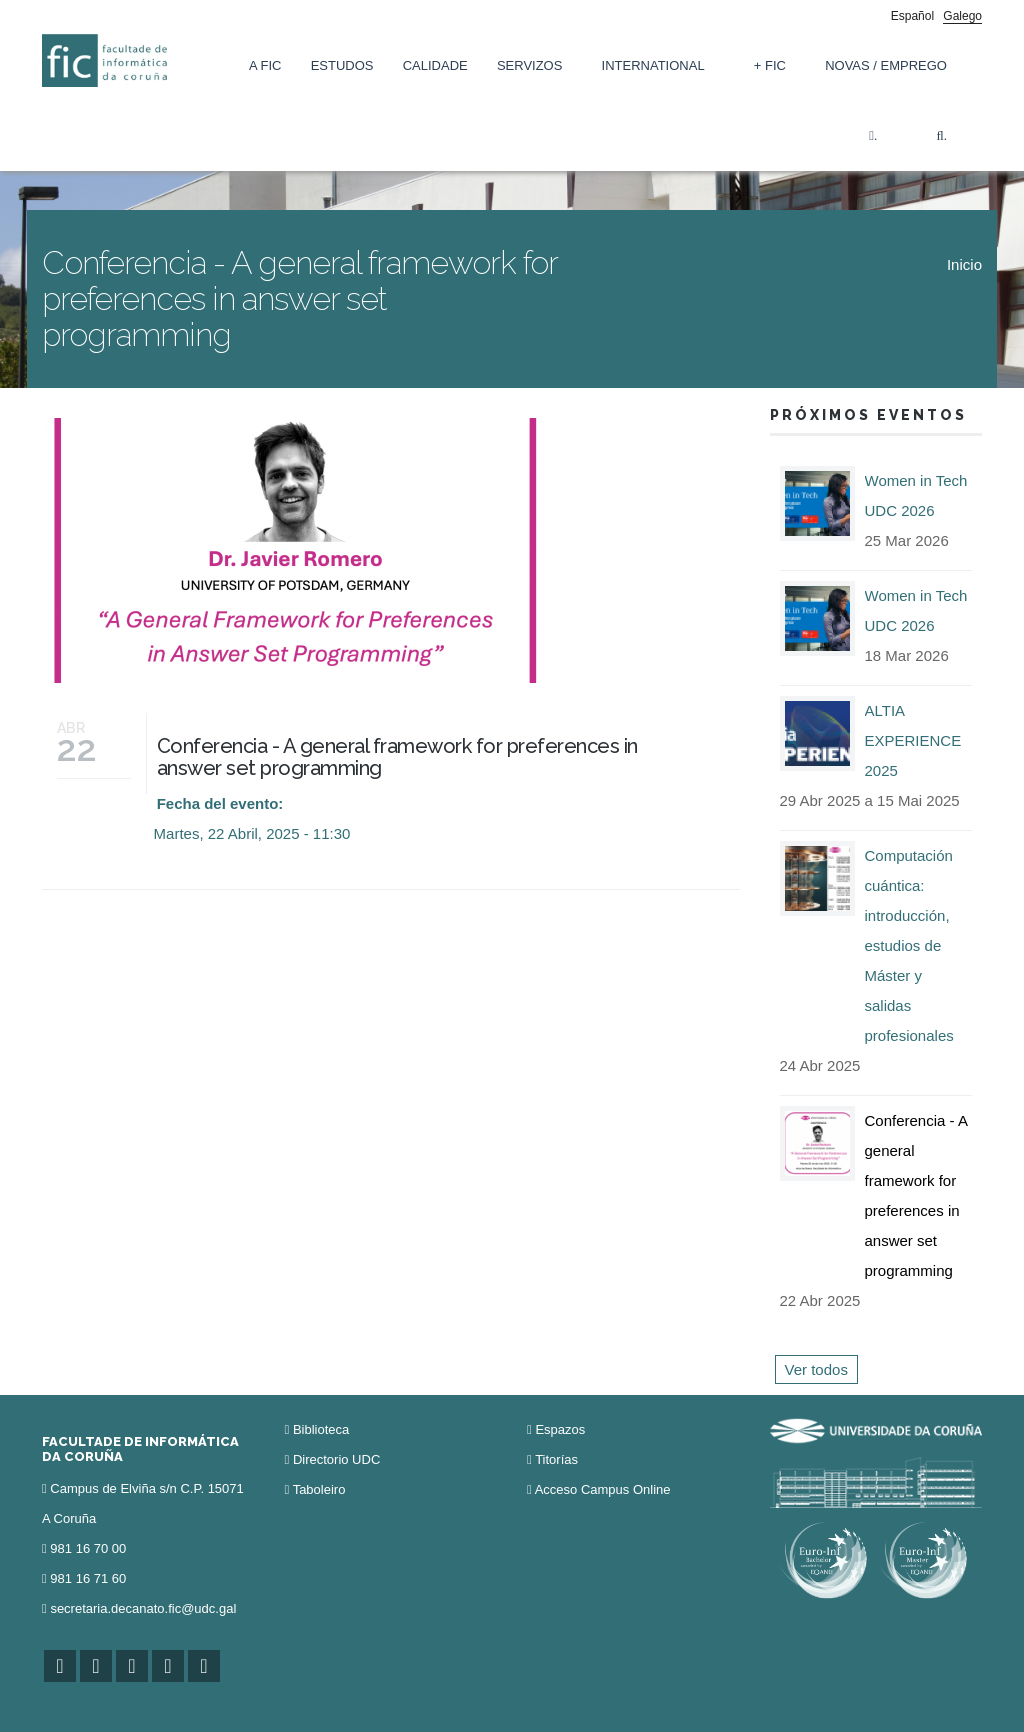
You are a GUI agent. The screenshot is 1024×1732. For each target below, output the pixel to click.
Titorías (556, 1459)
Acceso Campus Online (603, 1489)
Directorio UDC (336, 1459)
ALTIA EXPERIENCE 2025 (913, 740)
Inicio (964, 264)
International (653, 65)
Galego (962, 16)
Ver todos (816, 1369)
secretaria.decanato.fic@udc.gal (143, 1608)
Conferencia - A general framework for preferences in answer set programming (397, 757)
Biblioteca (321, 1429)
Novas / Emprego (886, 65)
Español (912, 16)
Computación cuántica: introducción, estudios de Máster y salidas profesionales (909, 945)
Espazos (560, 1429)
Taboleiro (319, 1489)
